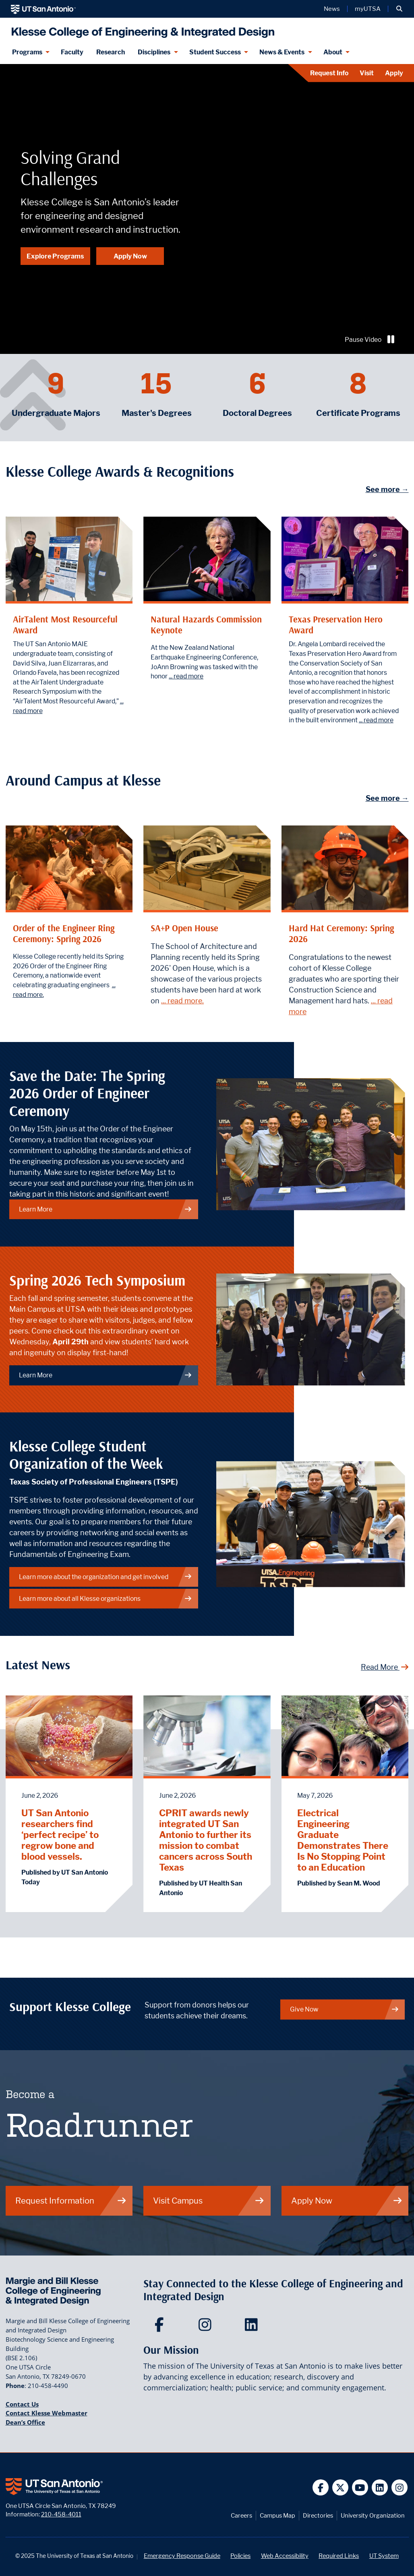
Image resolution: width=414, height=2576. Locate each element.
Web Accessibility (284, 2555)
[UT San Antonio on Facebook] (321, 2487)
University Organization (373, 2515)
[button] (399, 9)
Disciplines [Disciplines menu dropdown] (154, 52)
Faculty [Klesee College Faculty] (72, 52)
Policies (240, 2555)
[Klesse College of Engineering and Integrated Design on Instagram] (207, 2327)
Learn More (105, 1209)
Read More (385, 1667)
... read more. (182, 1000)
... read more (186, 676)
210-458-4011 (61, 2514)
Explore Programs (55, 256)
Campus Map (277, 2515)
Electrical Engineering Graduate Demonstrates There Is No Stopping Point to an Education (342, 1840)
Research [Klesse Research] (110, 52)
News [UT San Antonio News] (332, 9)
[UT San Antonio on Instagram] (399, 2487)
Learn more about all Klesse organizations (105, 1598)
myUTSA (368, 9)
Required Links (339, 2555)
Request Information (71, 2201)
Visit (367, 73)
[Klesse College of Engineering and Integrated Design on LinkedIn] (253, 2327)
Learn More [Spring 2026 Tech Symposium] (105, 1375)
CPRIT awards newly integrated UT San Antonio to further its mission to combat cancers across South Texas (205, 1840)
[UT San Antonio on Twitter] (340, 2487)
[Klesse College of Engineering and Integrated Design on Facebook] (161, 2327)
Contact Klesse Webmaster (46, 2413)
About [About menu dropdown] (332, 52)
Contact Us (22, 2404)
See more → (387, 489)
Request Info (329, 73)
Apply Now (130, 256)
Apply (394, 73)
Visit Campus (209, 2201)
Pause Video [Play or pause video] (371, 340)
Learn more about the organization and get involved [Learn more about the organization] (105, 1577)
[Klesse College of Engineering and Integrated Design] (141, 29)
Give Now (344, 2009)
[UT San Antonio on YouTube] (360, 2487)
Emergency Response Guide (182, 2555)
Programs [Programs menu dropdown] (27, 52)
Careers (241, 2515)
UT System (384, 2555)
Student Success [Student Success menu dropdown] (215, 52)
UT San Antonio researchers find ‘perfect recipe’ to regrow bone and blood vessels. (60, 1834)
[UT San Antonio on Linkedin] (380, 2487)
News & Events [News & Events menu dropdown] (281, 52)
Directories (318, 2515)
